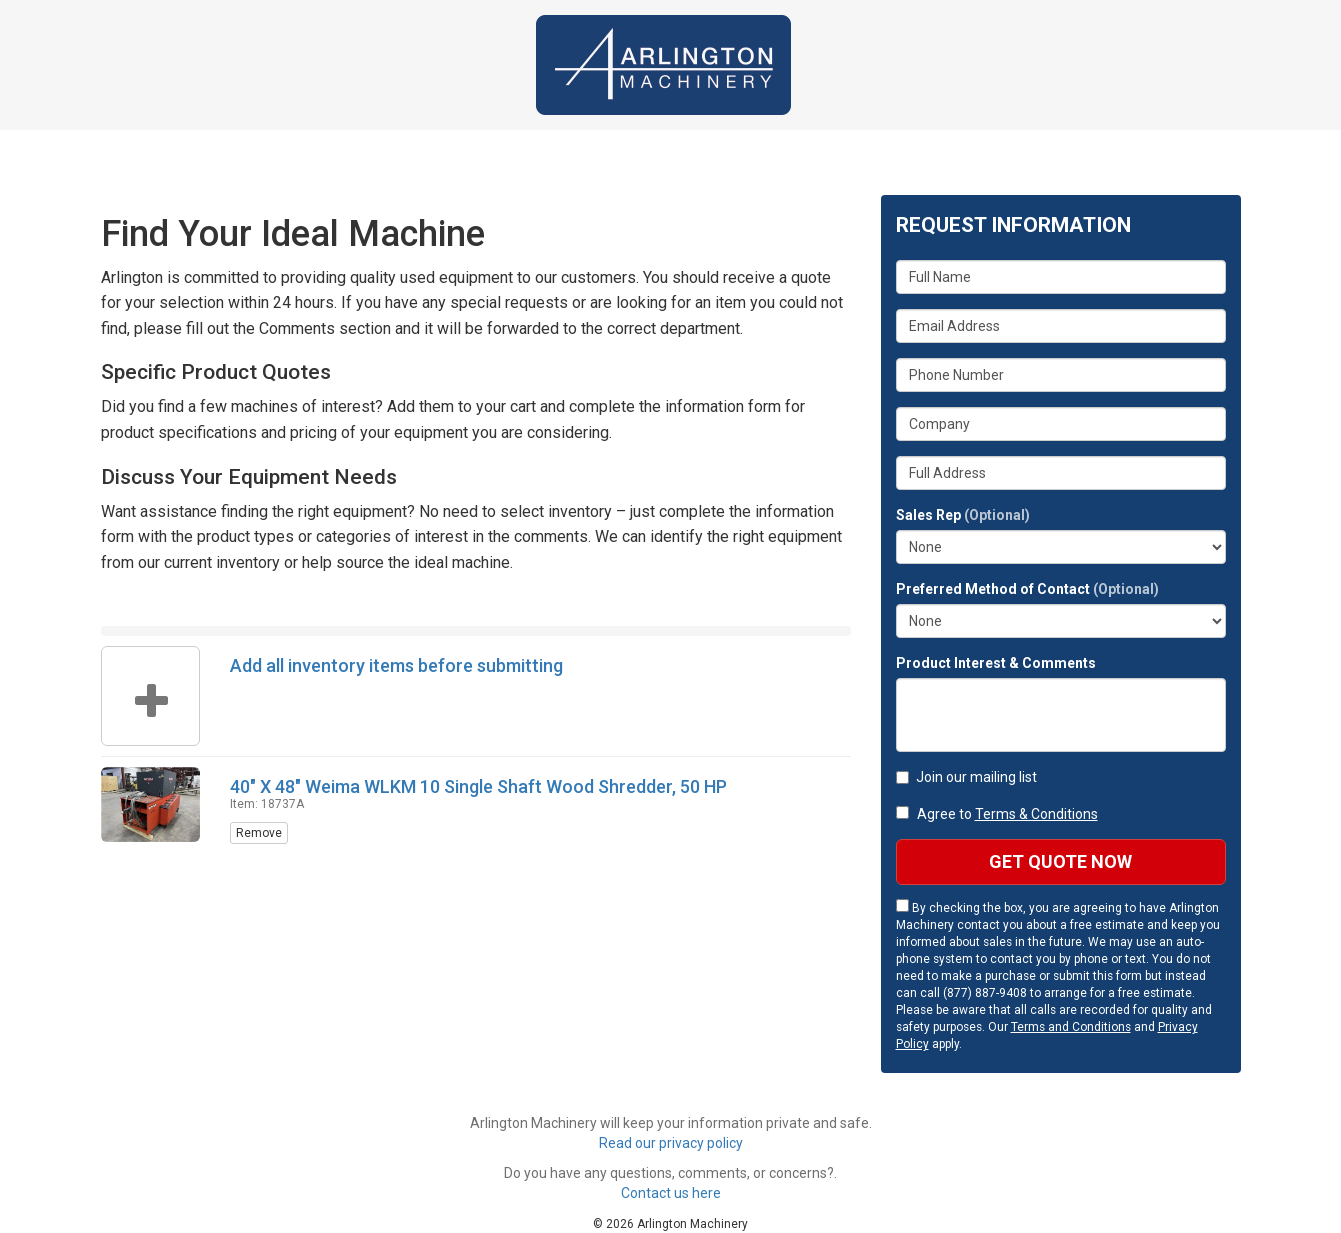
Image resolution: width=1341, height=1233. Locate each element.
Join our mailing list (966, 777)
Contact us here (671, 1193)
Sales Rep (963, 515)
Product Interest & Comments (996, 663)
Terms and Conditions (1071, 1027)
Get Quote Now (1060, 861)
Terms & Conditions (1036, 814)
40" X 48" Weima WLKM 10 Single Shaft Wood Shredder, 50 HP (478, 786)
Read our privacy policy (671, 1143)
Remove (259, 833)
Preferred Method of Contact (1027, 589)
